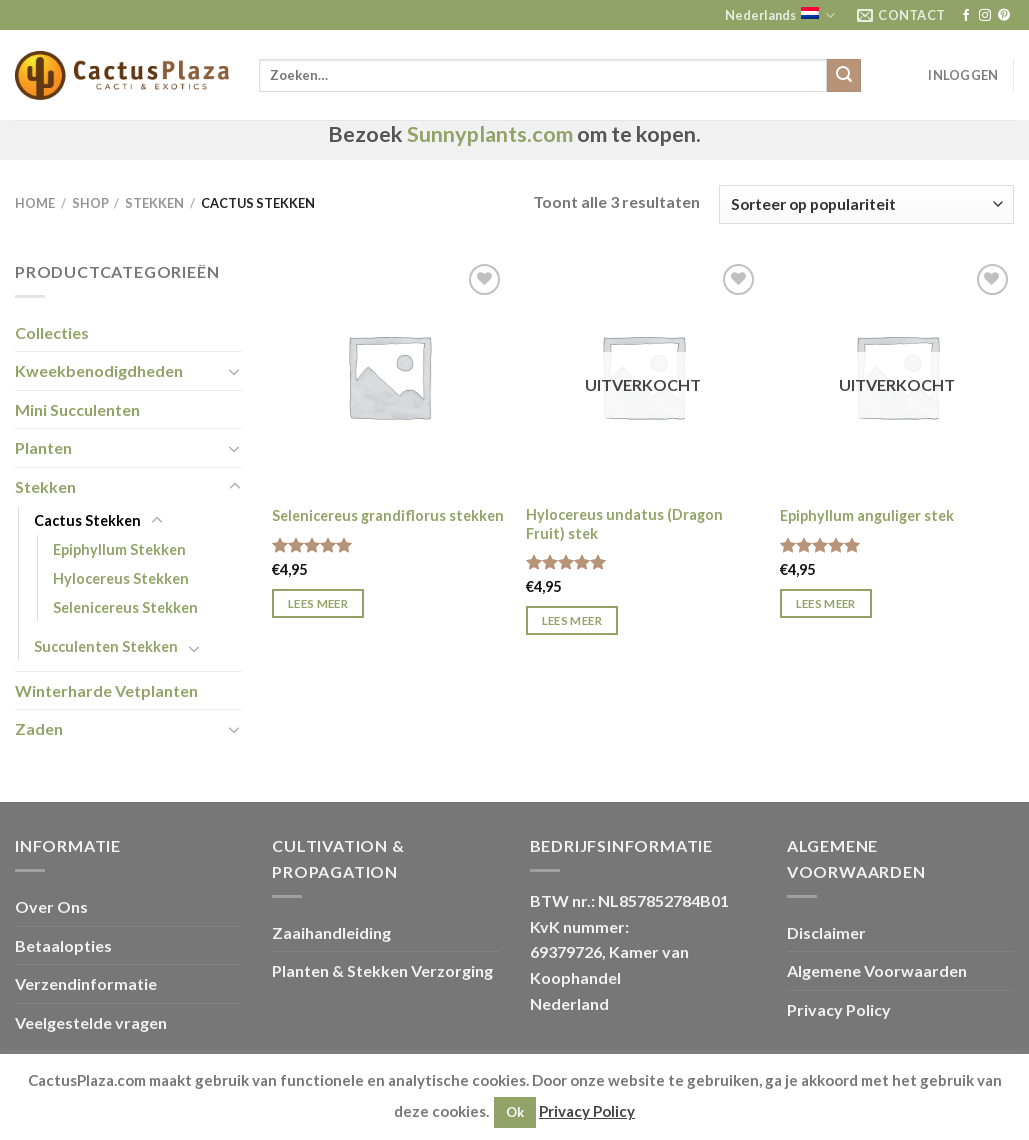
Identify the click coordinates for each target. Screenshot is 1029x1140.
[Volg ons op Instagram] (985, 16)
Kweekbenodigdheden (99, 370)
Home (35, 203)
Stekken (154, 203)
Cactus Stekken (87, 520)
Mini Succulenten (77, 409)
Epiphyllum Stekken (119, 549)
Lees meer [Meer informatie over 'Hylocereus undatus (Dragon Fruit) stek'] (572, 620)
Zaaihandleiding (331, 932)
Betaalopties (63, 945)
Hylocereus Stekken (121, 578)
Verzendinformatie (86, 983)
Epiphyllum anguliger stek (867, 515)
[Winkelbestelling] (866, 204)
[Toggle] (235, 371)
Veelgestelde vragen (91, 1022)
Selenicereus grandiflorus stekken (388, 515)
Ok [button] (515, 1112)
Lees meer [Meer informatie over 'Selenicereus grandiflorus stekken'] (318, 603)
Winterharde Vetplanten (106, 690)
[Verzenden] (844, 76)
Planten (43, 447)
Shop (90, 203)
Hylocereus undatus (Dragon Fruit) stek (624, 524)
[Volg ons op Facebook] (966, 16)
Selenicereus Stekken (125, 607)
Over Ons (51, 906)
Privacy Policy (839, 1009)
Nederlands (780, 15)
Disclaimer (826, 932)
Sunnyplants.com (490, 134)
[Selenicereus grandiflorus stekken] (389, 376)
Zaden (39, 728)
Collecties (52, 332)
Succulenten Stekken (106, 646)
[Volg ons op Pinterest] (1004, 16)
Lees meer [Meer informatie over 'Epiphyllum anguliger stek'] (826, 603)
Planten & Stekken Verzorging (382, 970)
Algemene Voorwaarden (877, 970)
